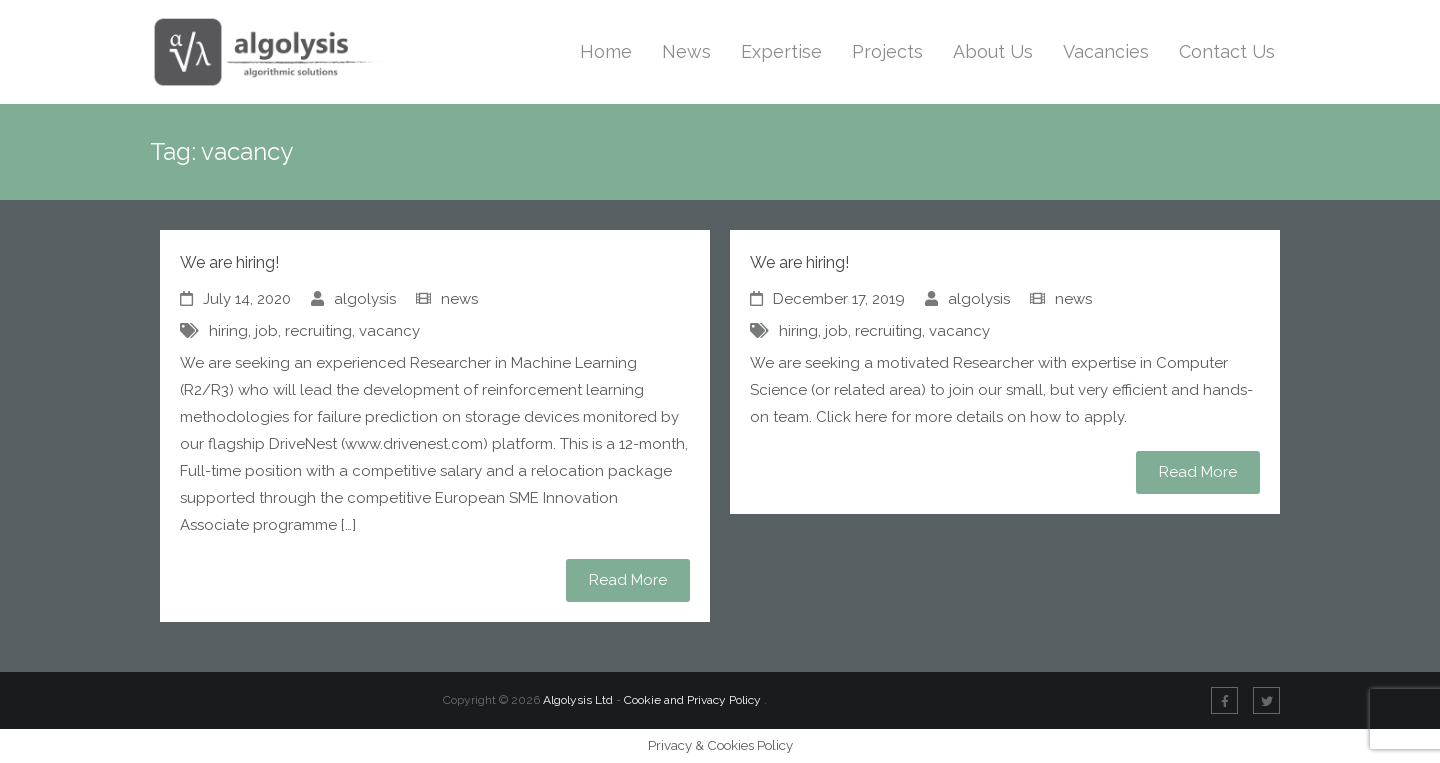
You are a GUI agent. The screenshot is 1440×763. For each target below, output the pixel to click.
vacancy (389, 331)
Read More (628, 580)
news (459, 299)
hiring (228, 331)
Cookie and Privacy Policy (694, 700)
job (266, 331)
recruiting (318, 331)
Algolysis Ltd (578, 700)
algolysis (365, 299)
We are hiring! (229, 262)
